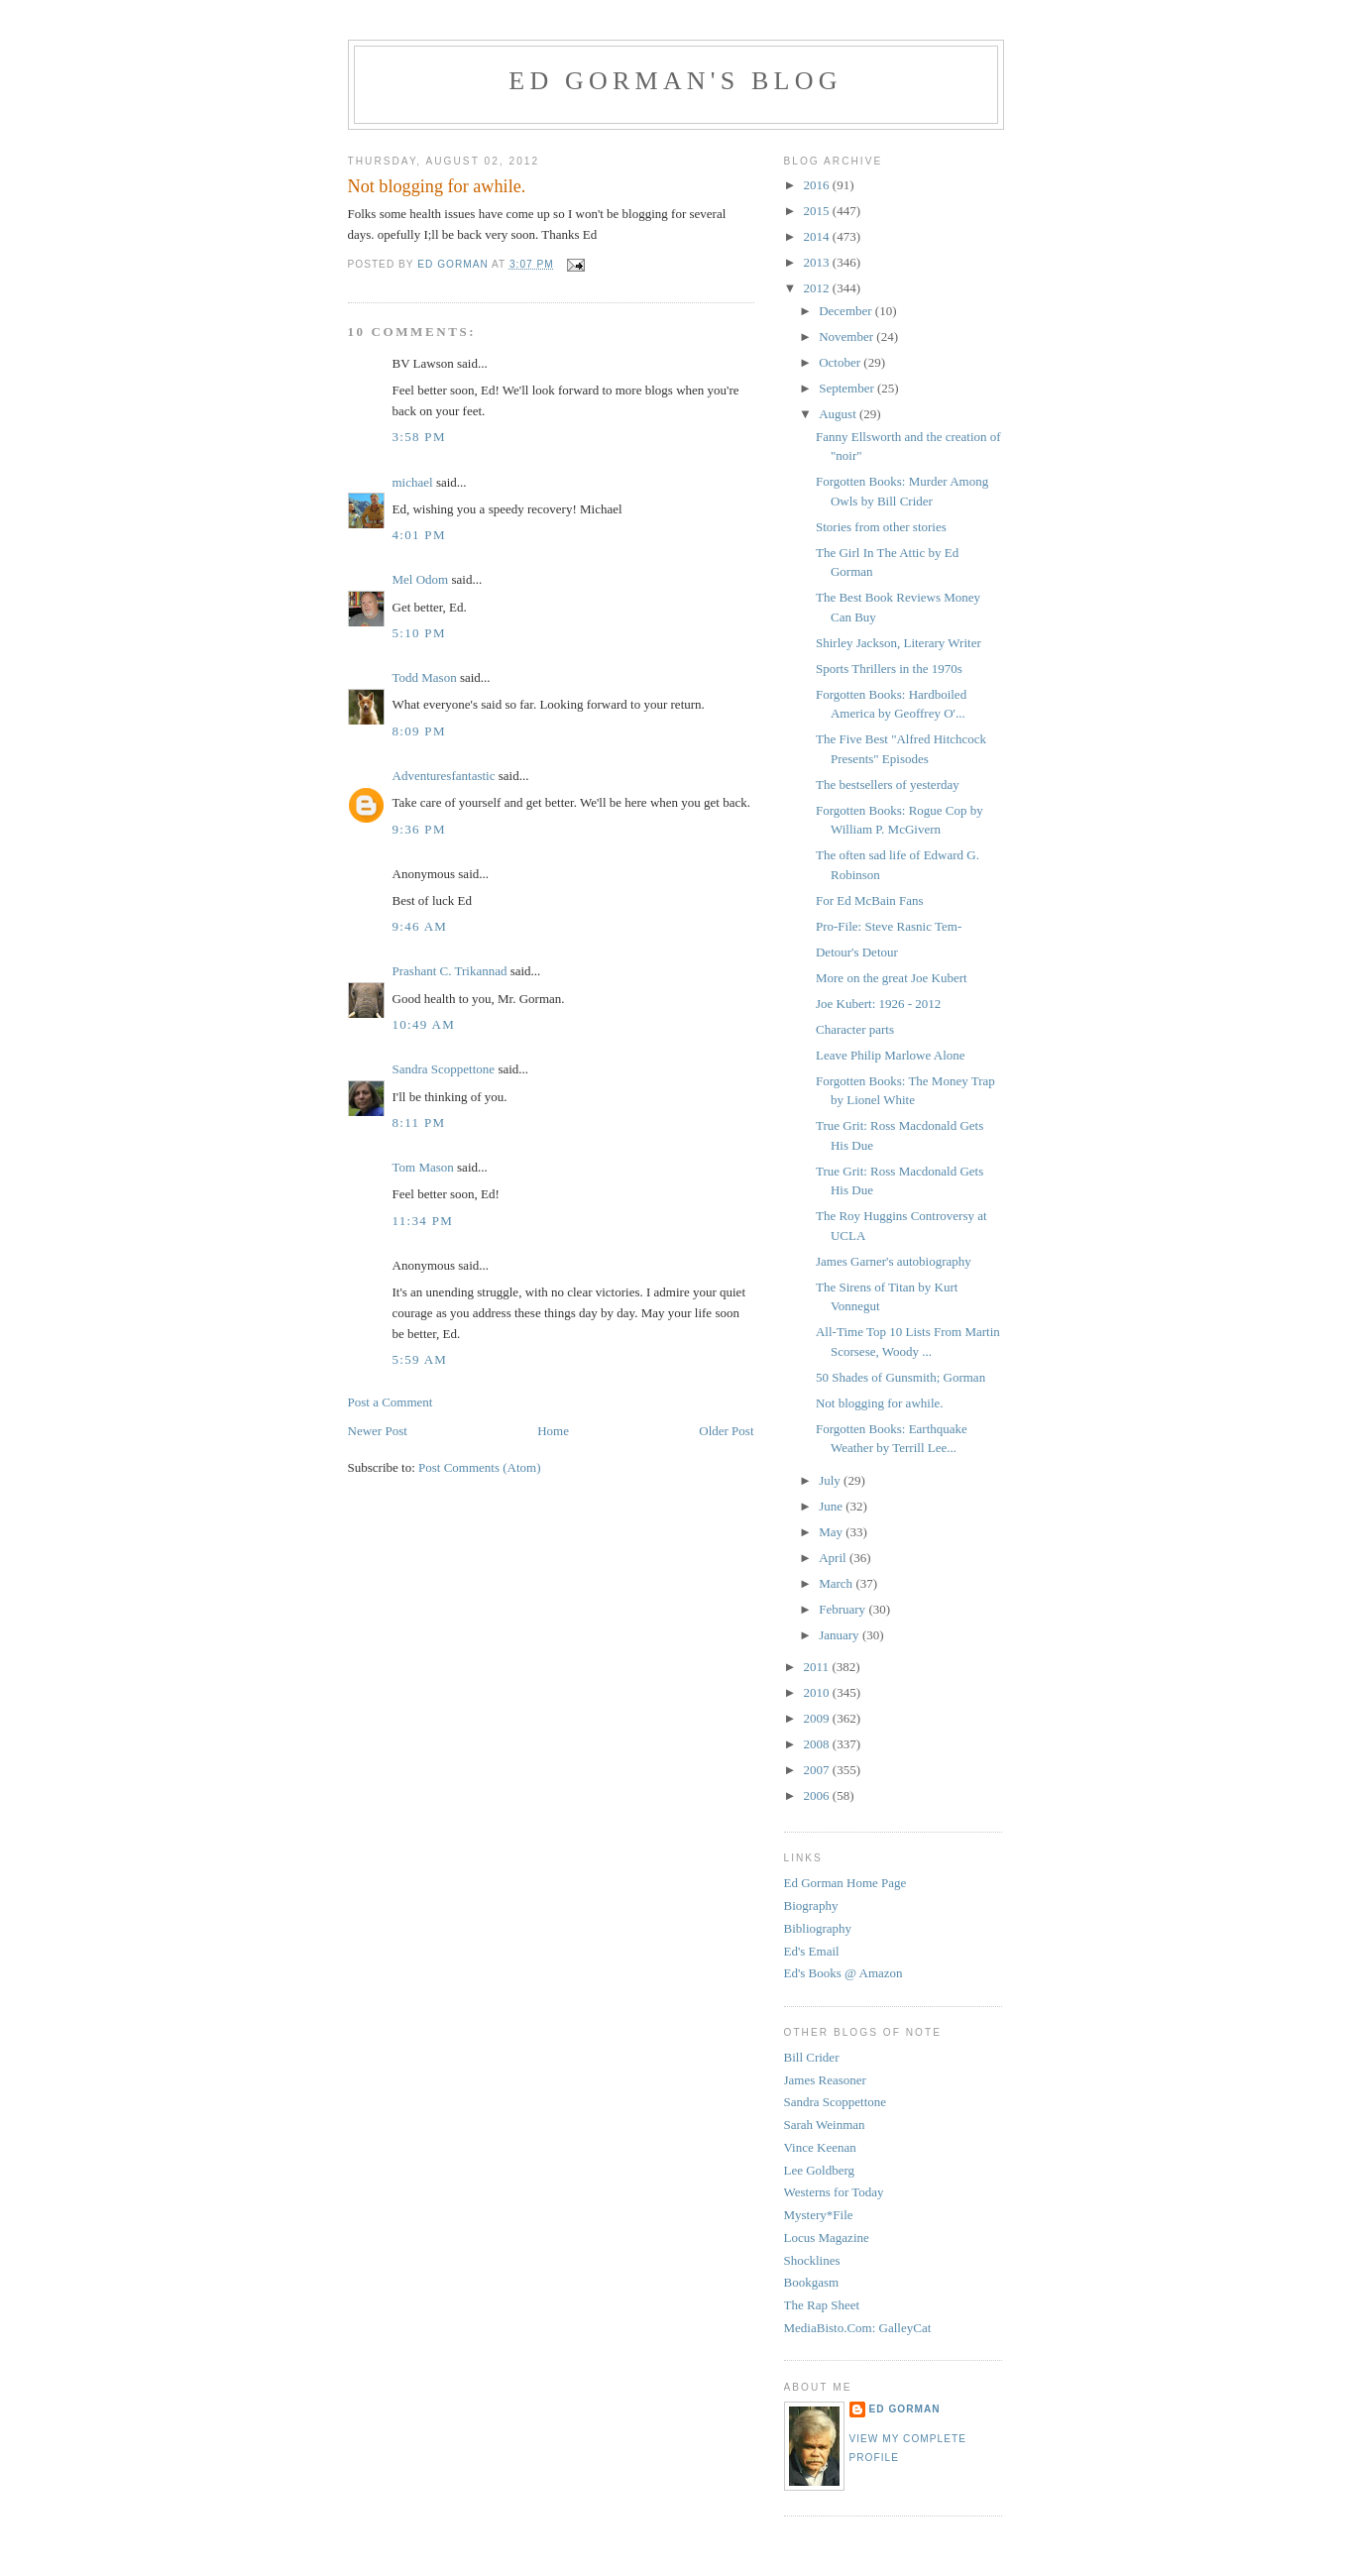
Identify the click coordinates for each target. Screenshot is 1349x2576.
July (831, 1480)
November (847, 336)
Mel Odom (421, 579)
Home (553, 1430)
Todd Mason (425, 677)
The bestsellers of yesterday (887, 784)
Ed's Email (812, 1951)
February (843, 1609)
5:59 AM (420, 1359)
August (839, 413)
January (840, 1634)
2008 (818, 1743)
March (837, 1583)
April (834, 1557)
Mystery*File (818, 2214)
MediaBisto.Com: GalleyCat (858, 2327)
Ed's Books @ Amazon (843, 1972)
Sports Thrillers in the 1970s (889, 668)
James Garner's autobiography (893, 1261)
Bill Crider (812, 2057)
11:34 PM (423, 1220)
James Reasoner (825, 2079)
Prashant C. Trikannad (450, 970)
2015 (818, 210)
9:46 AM (420, 926)
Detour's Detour (857, 952)
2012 (818, 287)
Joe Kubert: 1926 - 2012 (878, 1003)
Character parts (855, 1029)
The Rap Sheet (822, 2304)
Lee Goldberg (819, 2170)
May (832, 1531)
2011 (818, 1666)
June (832, 1506)
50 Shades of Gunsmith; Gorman (900, 1377)
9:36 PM (419, 829)
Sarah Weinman (824, 2124)
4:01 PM (419, 534)
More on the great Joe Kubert (891, 977)
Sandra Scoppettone (444, 1069)
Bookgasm (812, 2282)
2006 (818, 1795)
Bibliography (818, 1928)
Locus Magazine (826, 2237)
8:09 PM (419, 731)
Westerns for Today (834, 2191)
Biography (811, 1905)
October (841, 362)
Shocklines (812, 2260)
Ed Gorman (905, 2409)
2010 (818, 1692)
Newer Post (377, 1430)
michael (413, 482)
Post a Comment (390, 1402)
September (848, 388)
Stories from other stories (881, 526)
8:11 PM (419, 1122)
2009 (818, 1718)
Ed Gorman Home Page (845, 1882)
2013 (818, 262)
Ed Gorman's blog (675, 80)
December (847, 310)
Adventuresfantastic (444, 775)
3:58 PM (419, 436)
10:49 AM (424, 1024)
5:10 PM (419, 632)
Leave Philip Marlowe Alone (890, 1055)
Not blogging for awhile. (880, 1403)
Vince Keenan (820, 2147)
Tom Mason (423, 1167)
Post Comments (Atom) (479, 1467)
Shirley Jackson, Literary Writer (898, 642)
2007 (818, 1769)
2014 (818, 236)
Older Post (726, 1430)
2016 (818, 184)
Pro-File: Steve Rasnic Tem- (888, 926)
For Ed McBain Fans (870, 900)
